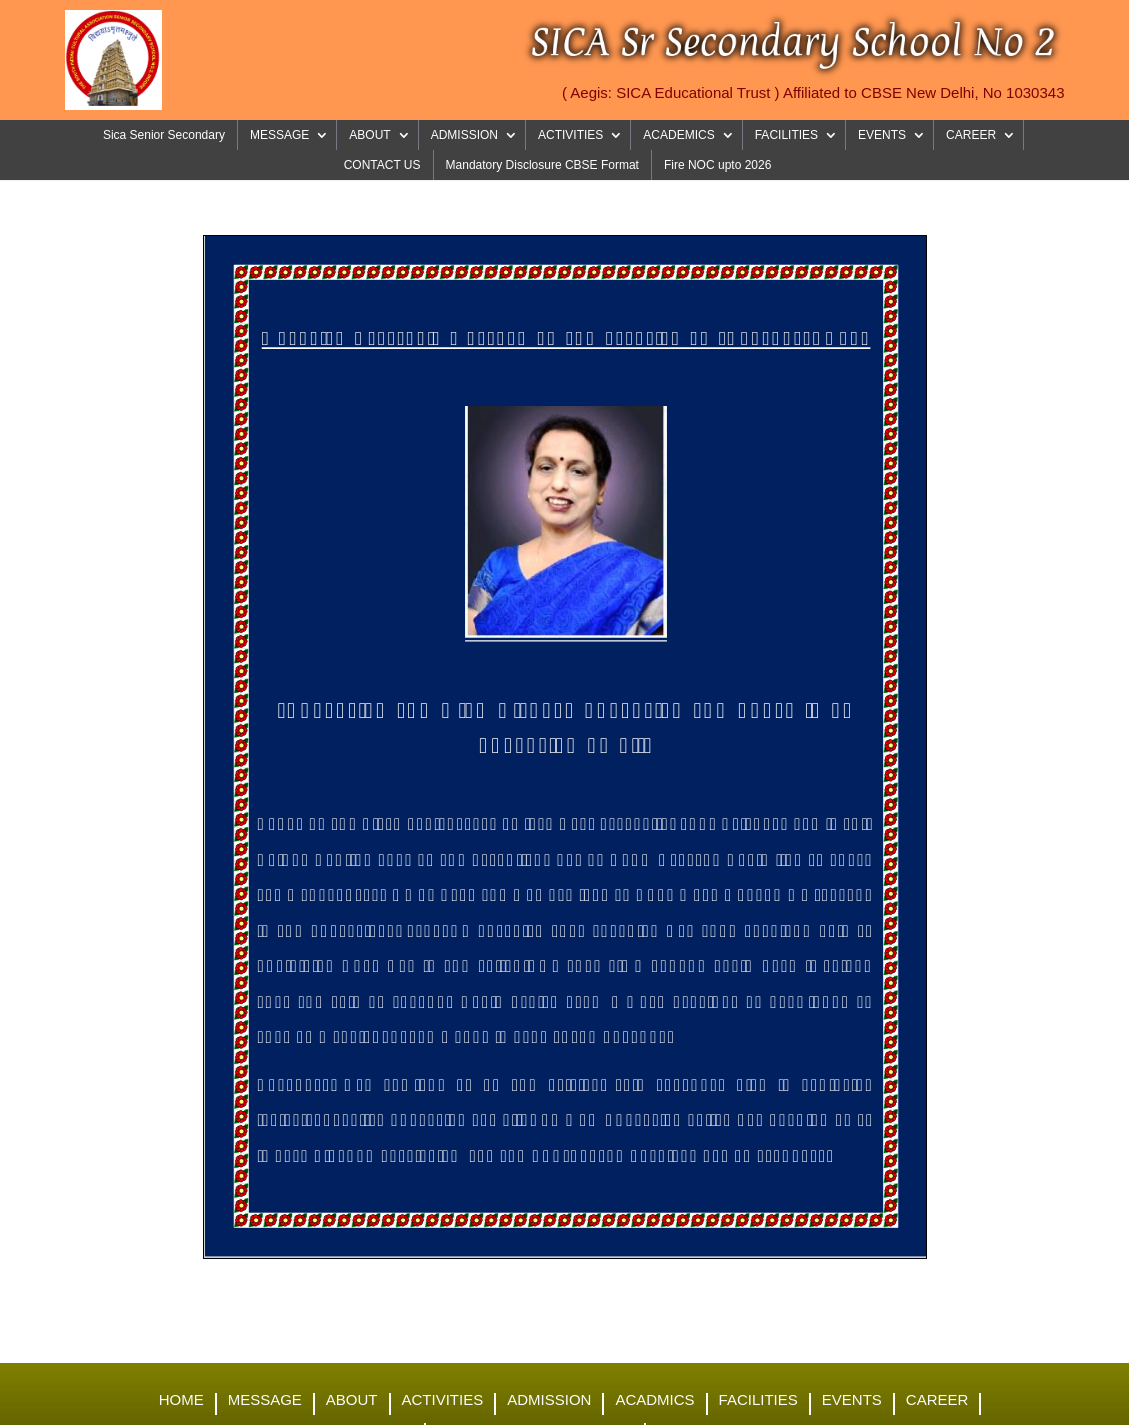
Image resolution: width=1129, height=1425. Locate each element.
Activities (443, 1400)
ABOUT (369, 135)
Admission (549, 1400)
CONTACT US (382, 165)
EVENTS (882, 135)
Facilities (758, 1400)
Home (181, 1400)
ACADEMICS (678, 135)
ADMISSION (464, 135)
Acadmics (654, 1400)
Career (937, 1400)
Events (852, 1400)
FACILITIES (786, 135)
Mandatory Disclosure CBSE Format (542, 165)
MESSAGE (279, 135)
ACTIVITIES (570, 135)
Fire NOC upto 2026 (717, 165)
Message (265, 1400)
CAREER (971, 135)
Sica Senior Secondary (164, 135)
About (352, 1400)
